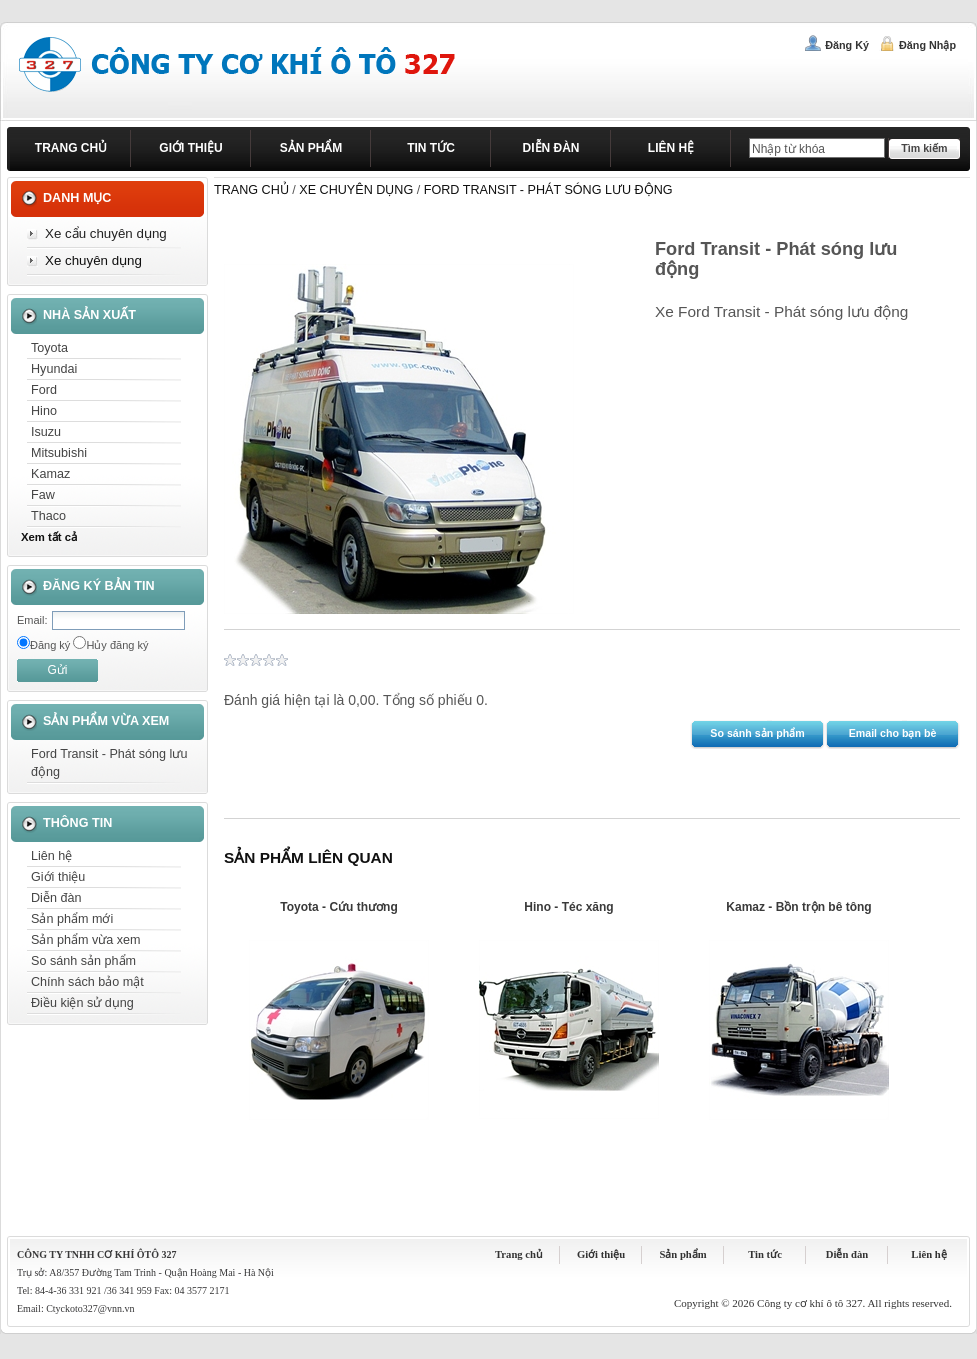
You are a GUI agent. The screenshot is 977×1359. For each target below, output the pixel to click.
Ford (44, 390)
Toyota (49, 348)
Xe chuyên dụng (93, 260)
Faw (43, 495)
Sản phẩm (311, 148)
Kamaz (50, 474)
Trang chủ (71, 148)
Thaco (48, 516)
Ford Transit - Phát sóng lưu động (109, 763)
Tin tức (431, 148)
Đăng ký (847, 45)
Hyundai (54, 369)
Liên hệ (671, 148)
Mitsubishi (59, 453)
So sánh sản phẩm (83, 961)
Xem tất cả (49, 537)
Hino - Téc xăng (568, 907)
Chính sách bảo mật (87, 982)
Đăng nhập (927, 45)
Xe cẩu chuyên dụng (106, 233)
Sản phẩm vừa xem (86, 940)
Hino (44, 411)
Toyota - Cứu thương (338, 907)
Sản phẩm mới (72, 919)
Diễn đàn (551, 148)
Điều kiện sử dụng (82, 1003)
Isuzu (46, 432)
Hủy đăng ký (117, 645)
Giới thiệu (190, 148)
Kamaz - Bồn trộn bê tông (798, 907)
